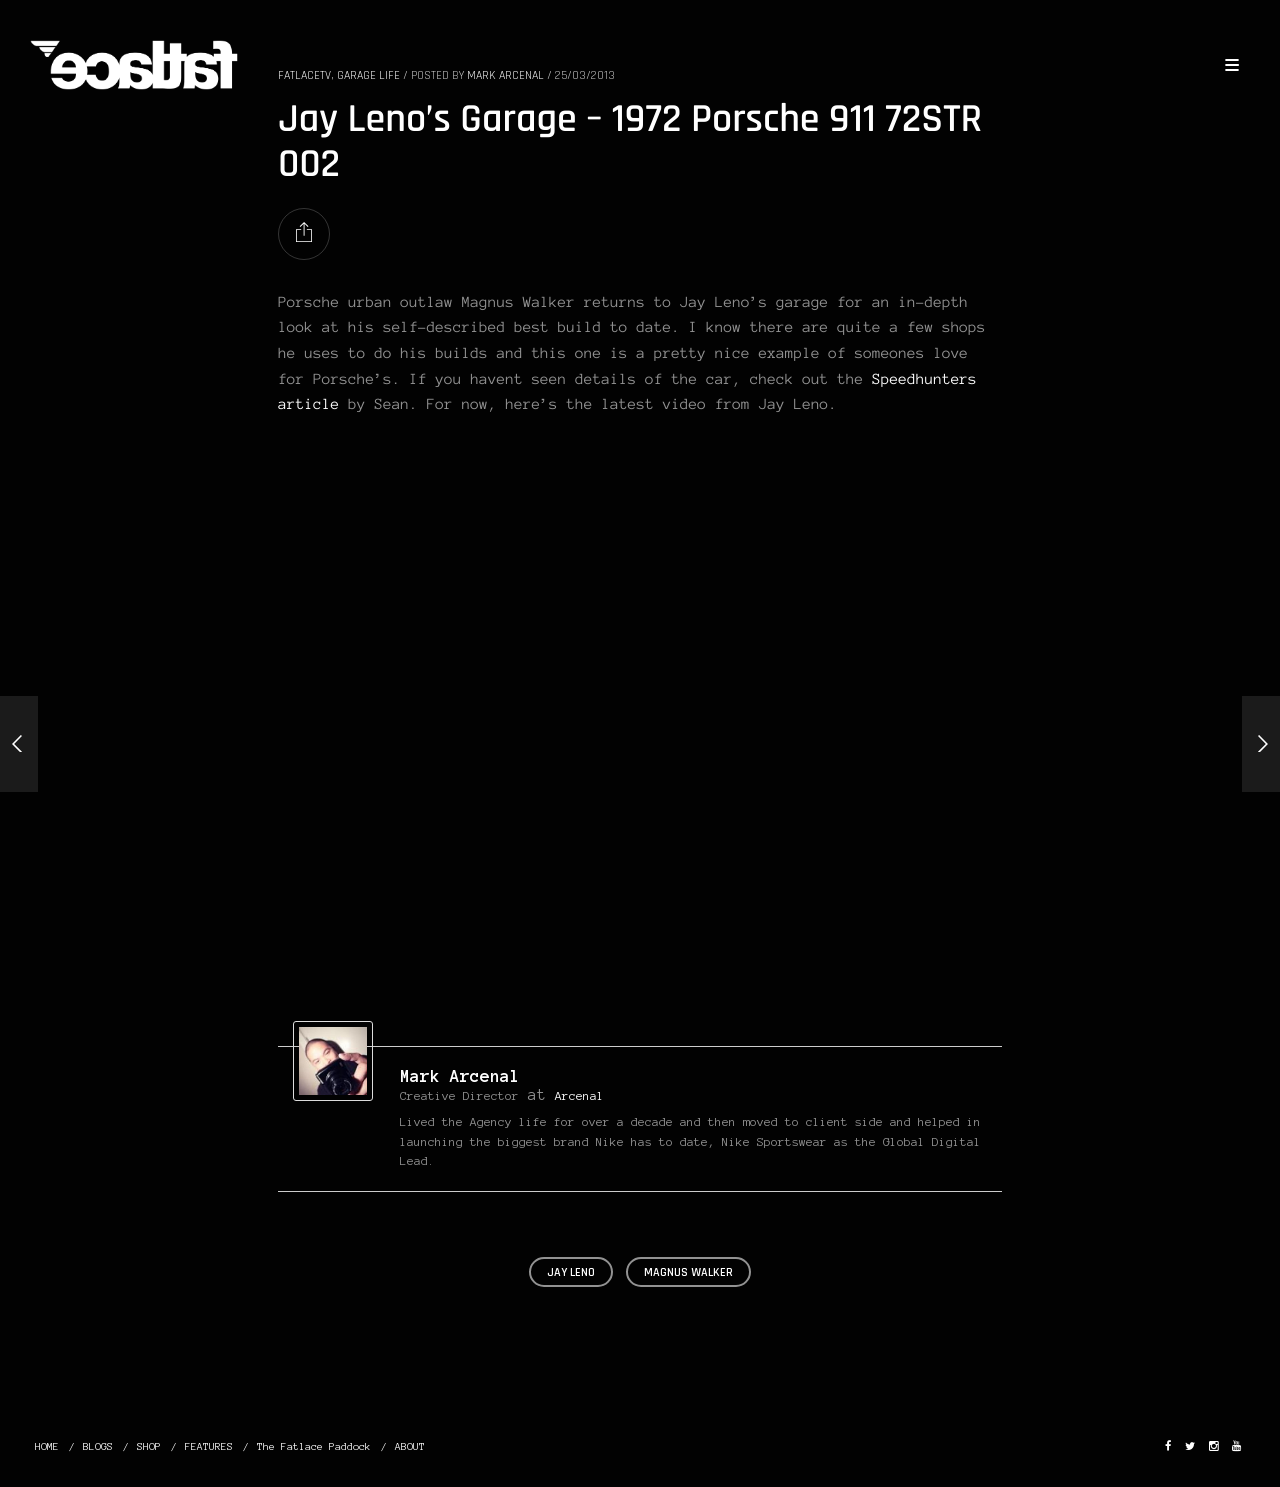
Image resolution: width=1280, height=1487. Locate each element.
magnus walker (688, 1272)
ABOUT (410, 1446)
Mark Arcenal (460, 1076)
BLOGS (98, 1446)
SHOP (149, 1446)
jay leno (571, 1272)
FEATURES (209, 1446)
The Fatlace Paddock (314, 1446)
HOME (47, 1446)
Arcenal (579, 1095)
